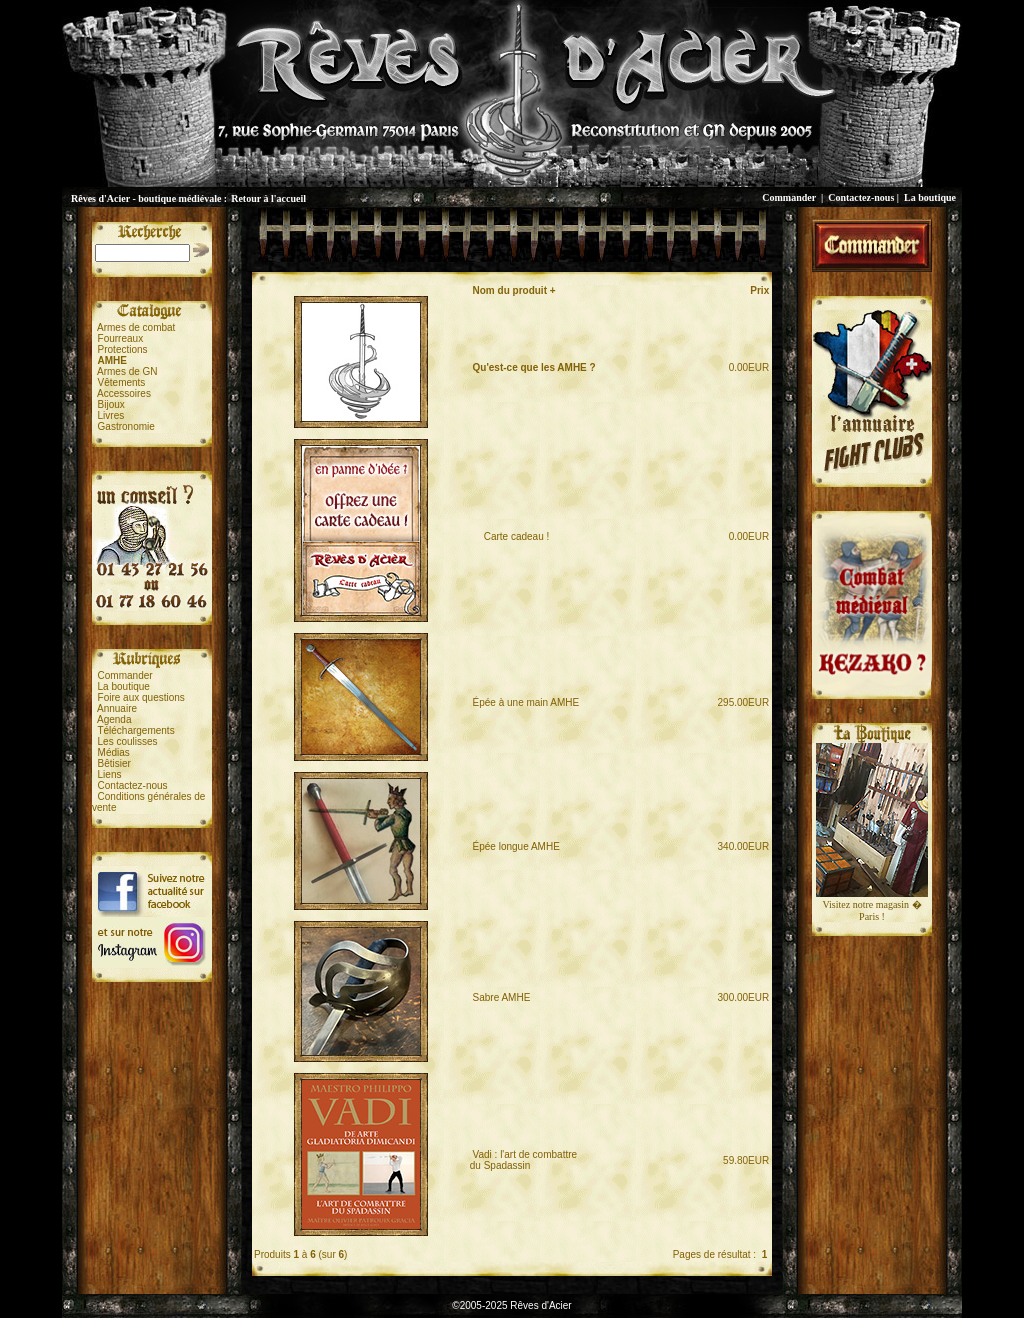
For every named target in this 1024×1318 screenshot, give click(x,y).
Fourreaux (121, 338)
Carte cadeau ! (511, 536)
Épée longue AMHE (516, 846)
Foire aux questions (141, 697)
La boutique (930, 197)
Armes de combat (136, 327)
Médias (114, 752)
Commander (789, 197)
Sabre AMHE (502, 997)
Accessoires (124, 393)
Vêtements (122, 382)
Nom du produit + (514, 290)
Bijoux (111, 404)
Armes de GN (127, 371)
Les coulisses (128, 741)
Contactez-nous (861, 197)
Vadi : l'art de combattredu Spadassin (523, 1160)
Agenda (114, 719)
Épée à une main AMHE (526, 702)
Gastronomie (126, 426)
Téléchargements (135, 730)
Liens (110, 774)
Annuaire (117, 708)
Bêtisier (114, 763)
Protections (123, 349)
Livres (111, 415)
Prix (759, 290)
